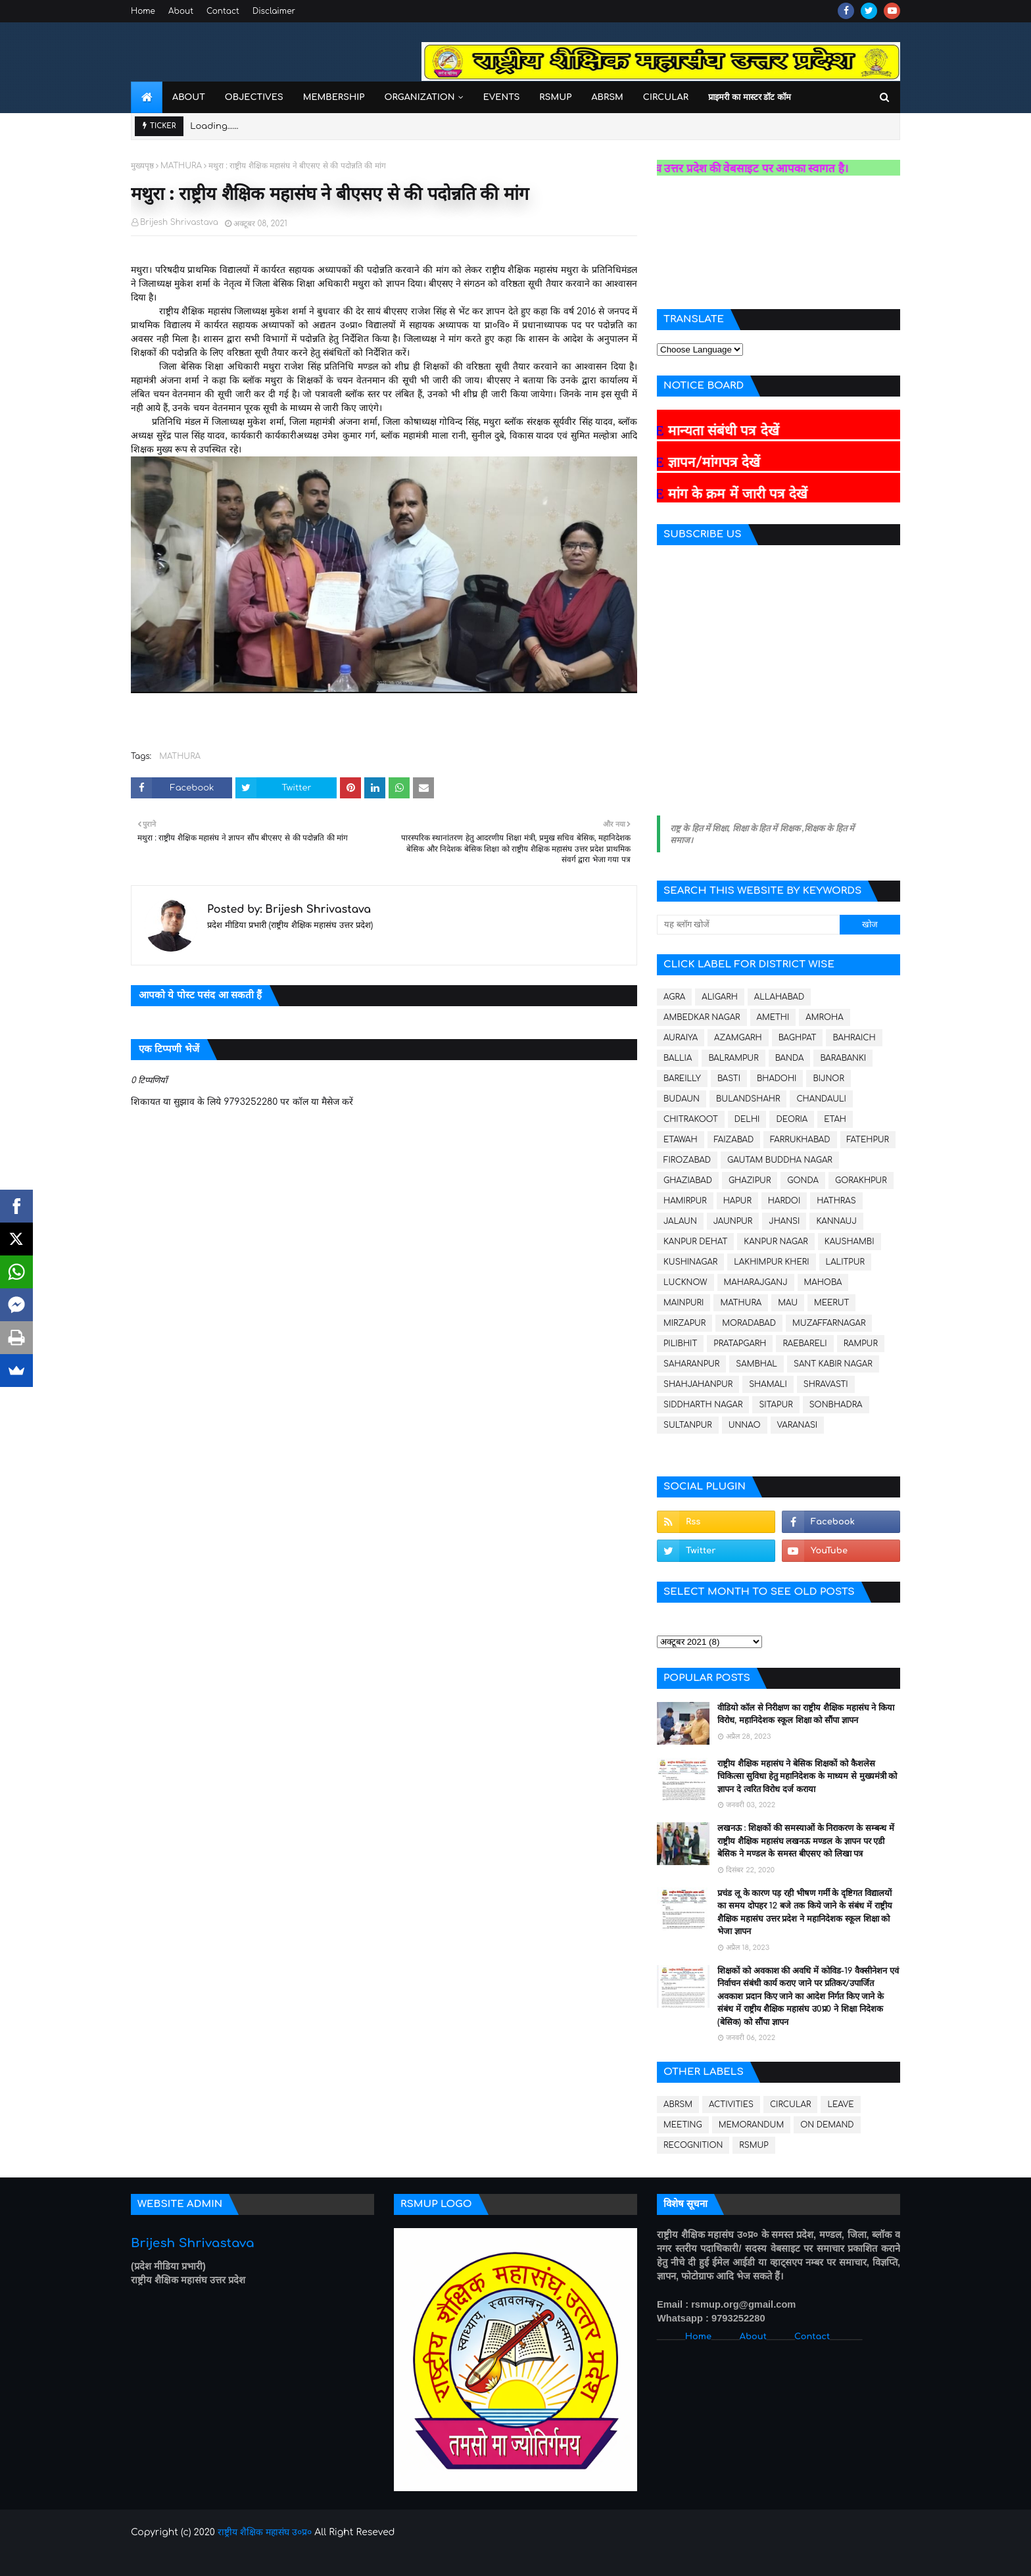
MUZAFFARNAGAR (828, 1323)
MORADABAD (749, 1323)
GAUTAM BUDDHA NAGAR (779, 1160)
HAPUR (737, 1200)
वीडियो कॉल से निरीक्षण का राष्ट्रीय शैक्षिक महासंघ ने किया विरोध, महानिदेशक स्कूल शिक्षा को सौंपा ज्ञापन (805, 1714)
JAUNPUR (732, 1221)
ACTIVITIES (731, 2104)
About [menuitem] (188, 97)
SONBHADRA (836, 1404)
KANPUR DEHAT (695, 1241)
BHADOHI (776, 1078)
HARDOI (784, 1200)
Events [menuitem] (501, 97)
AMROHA (824, 1017)
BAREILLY (682, 1078)
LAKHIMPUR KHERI (771, 1262)
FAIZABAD (734, 1139)
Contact (222, 11)
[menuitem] (146, 97)
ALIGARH (720, 997)
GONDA (803, 1180)
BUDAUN (681, 1099)
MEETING (682, 2124)
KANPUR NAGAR (775, 1241)
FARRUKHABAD (800, 1139)
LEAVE (840, 2104)
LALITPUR (845, 1262)
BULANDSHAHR (748, 1099)
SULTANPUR (687, 1425)
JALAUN (680, 1221)
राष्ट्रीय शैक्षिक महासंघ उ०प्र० (265, 2532)
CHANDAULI (821, 1099)
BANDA (789, 1058)
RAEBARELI (804, 1343)
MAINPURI (683, 1302)
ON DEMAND (826, 2124)
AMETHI (773, 1017)
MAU (788, 1302)
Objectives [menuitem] (254, 97)
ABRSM (677, 2104)
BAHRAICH (853, 1037)
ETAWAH (680, 1139)
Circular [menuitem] (665, 97)
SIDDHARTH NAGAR (702, 1404)
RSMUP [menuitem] (555, 97)
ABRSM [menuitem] (607, 97)
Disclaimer (273, 11)
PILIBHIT (680, 1343)
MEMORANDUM (751, 2124)
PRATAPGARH (739, 1343)
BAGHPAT (798, 1037)
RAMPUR (861, 1343)
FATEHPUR (868, 1139)
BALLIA (677, 1058)
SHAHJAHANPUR (697, 1384)
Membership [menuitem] (334, 97)
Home (143, 11)
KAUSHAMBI (850, 1241)
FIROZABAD (687, 1160)
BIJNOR (828, 1078)
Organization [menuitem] (419, 97)
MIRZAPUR (684, 1323)
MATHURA (181, 165)
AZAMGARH (738, 1037)
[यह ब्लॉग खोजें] (748, 925)
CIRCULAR (790, 2104)
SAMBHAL (756, 1364)
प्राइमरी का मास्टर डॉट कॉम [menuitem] (749, 97)
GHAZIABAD (687, 1180)
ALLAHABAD (779, 997)
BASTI (728, 1078)
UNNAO (745, 1425)
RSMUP (753, 2145)
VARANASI (797, 1425)
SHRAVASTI (825, 1384)
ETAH (835, 1119)
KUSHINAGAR (690, 1262)
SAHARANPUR (691, 1364)
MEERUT (831, 1302)
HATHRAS (836, 1200)
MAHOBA (823, 1282)
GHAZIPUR (750, 1180)
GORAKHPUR (861, 1180)
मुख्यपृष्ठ (142, 165)
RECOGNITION (693, 2145)
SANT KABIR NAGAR (833, 1364)
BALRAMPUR (733, 1058)
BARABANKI (843, 1058)
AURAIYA (680, 1037)
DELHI (747, 1119)
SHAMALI (768, 1384)
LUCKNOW (685, 1282)
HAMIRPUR (685, 1200)
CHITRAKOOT (690, 1119)
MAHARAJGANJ (756, 1282)
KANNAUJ (836, 1221)
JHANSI (784, 1221)
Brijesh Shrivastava (179, 222)
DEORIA (791, 1119)
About (180, 11)
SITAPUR (775, 1404)
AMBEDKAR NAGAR (701, 1017)
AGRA (674, 997)
